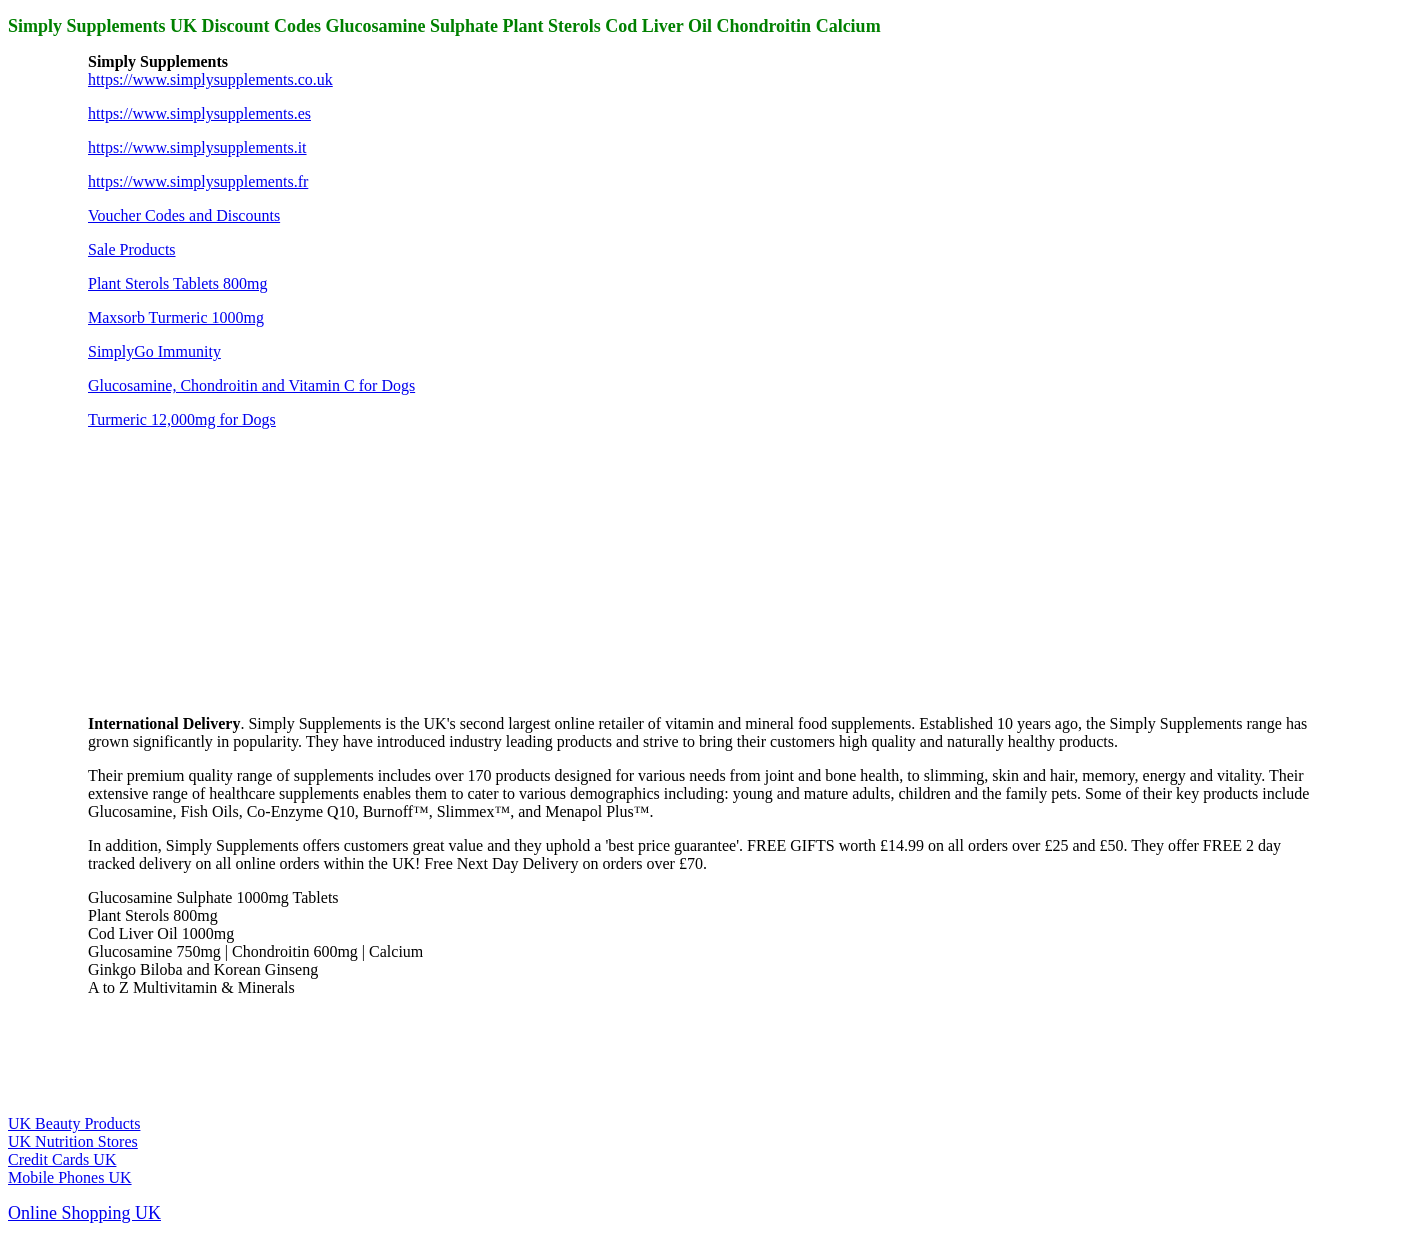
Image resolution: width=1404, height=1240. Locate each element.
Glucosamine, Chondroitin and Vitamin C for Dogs (251, 385)
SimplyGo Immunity (154, 351)
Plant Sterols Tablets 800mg (177, 283)
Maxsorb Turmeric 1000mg (176, 317)
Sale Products (132, 249)
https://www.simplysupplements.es (199, 113)
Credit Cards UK (62, 1159)
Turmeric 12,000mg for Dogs (182, 419)
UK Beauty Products (74, 1123)
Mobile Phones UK (70, 1177)
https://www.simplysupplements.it (197, 147)
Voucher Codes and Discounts (184, 215)
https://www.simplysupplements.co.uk (210, 79)
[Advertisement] (238, 570)
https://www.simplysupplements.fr (198, 181)
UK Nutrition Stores (73, 1141)
